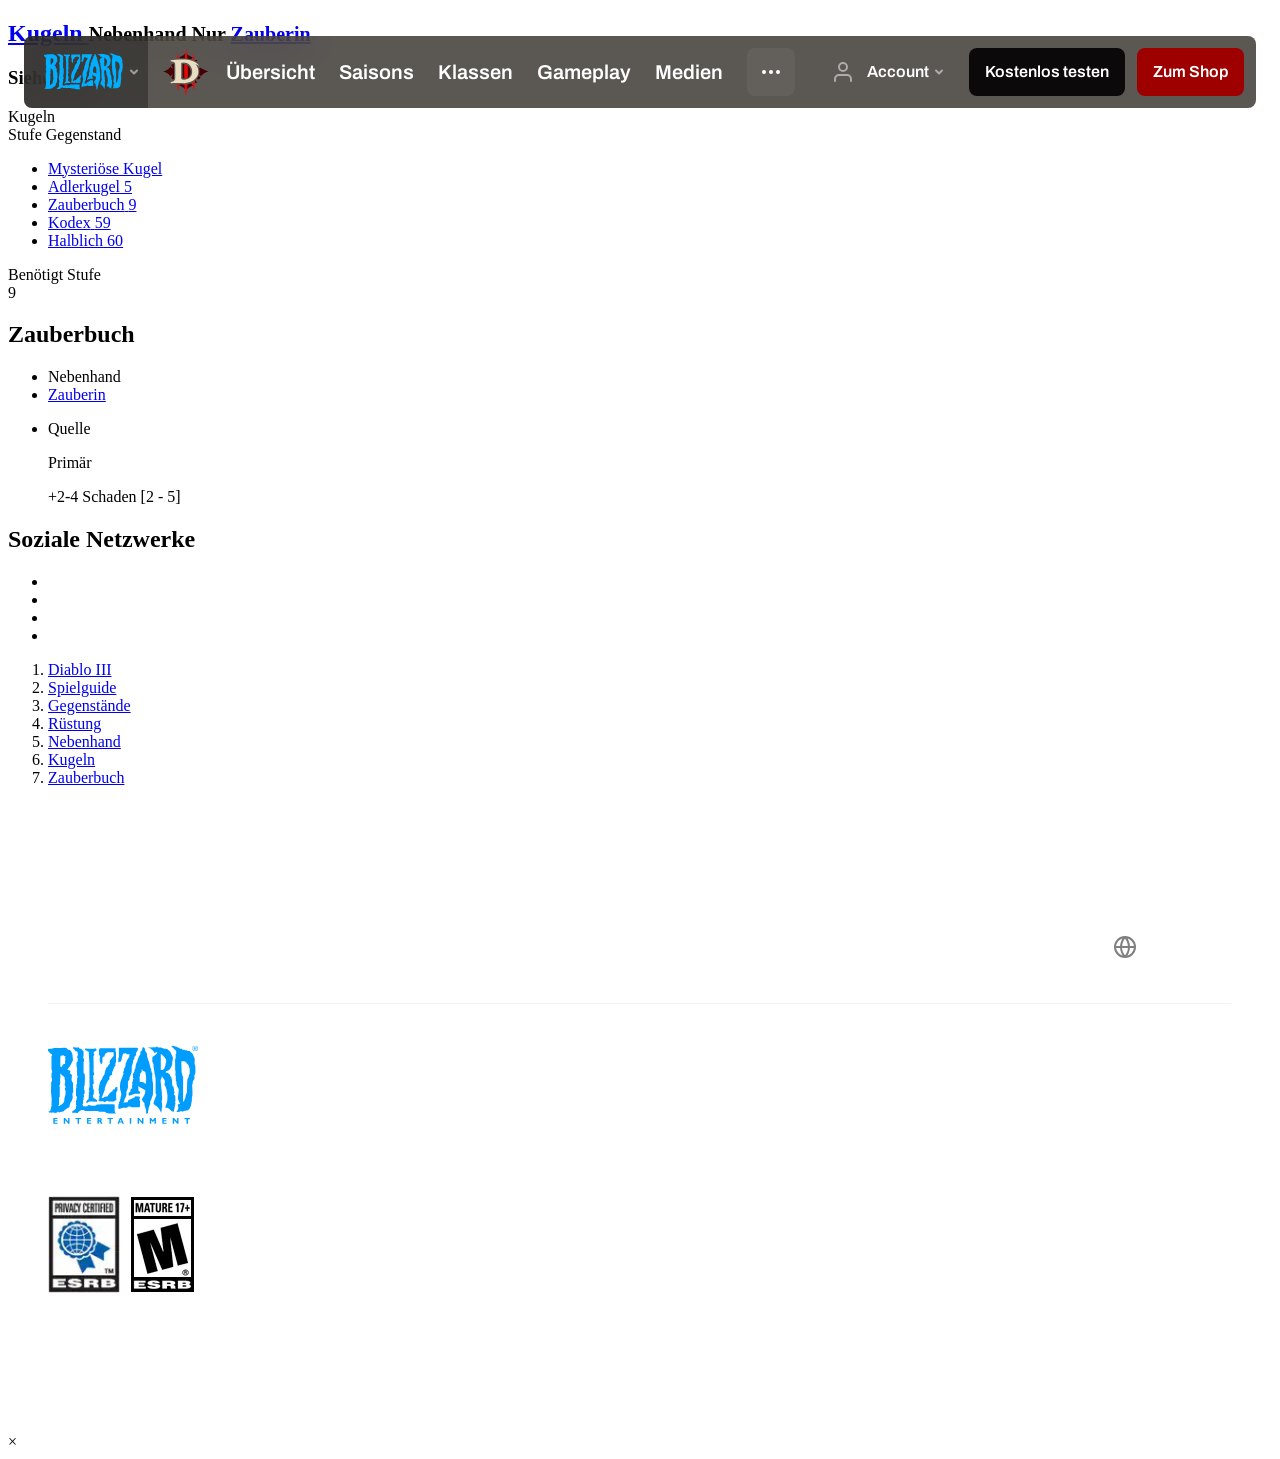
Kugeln (48, 33)
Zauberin (271, 34)
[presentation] (86, 72)
